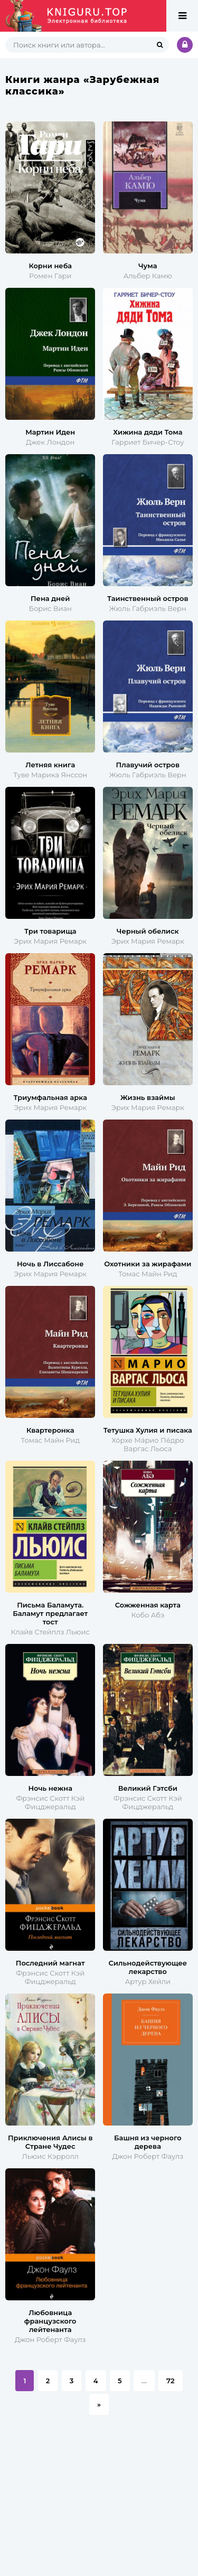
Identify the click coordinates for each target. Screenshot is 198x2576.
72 (170, 2380)
